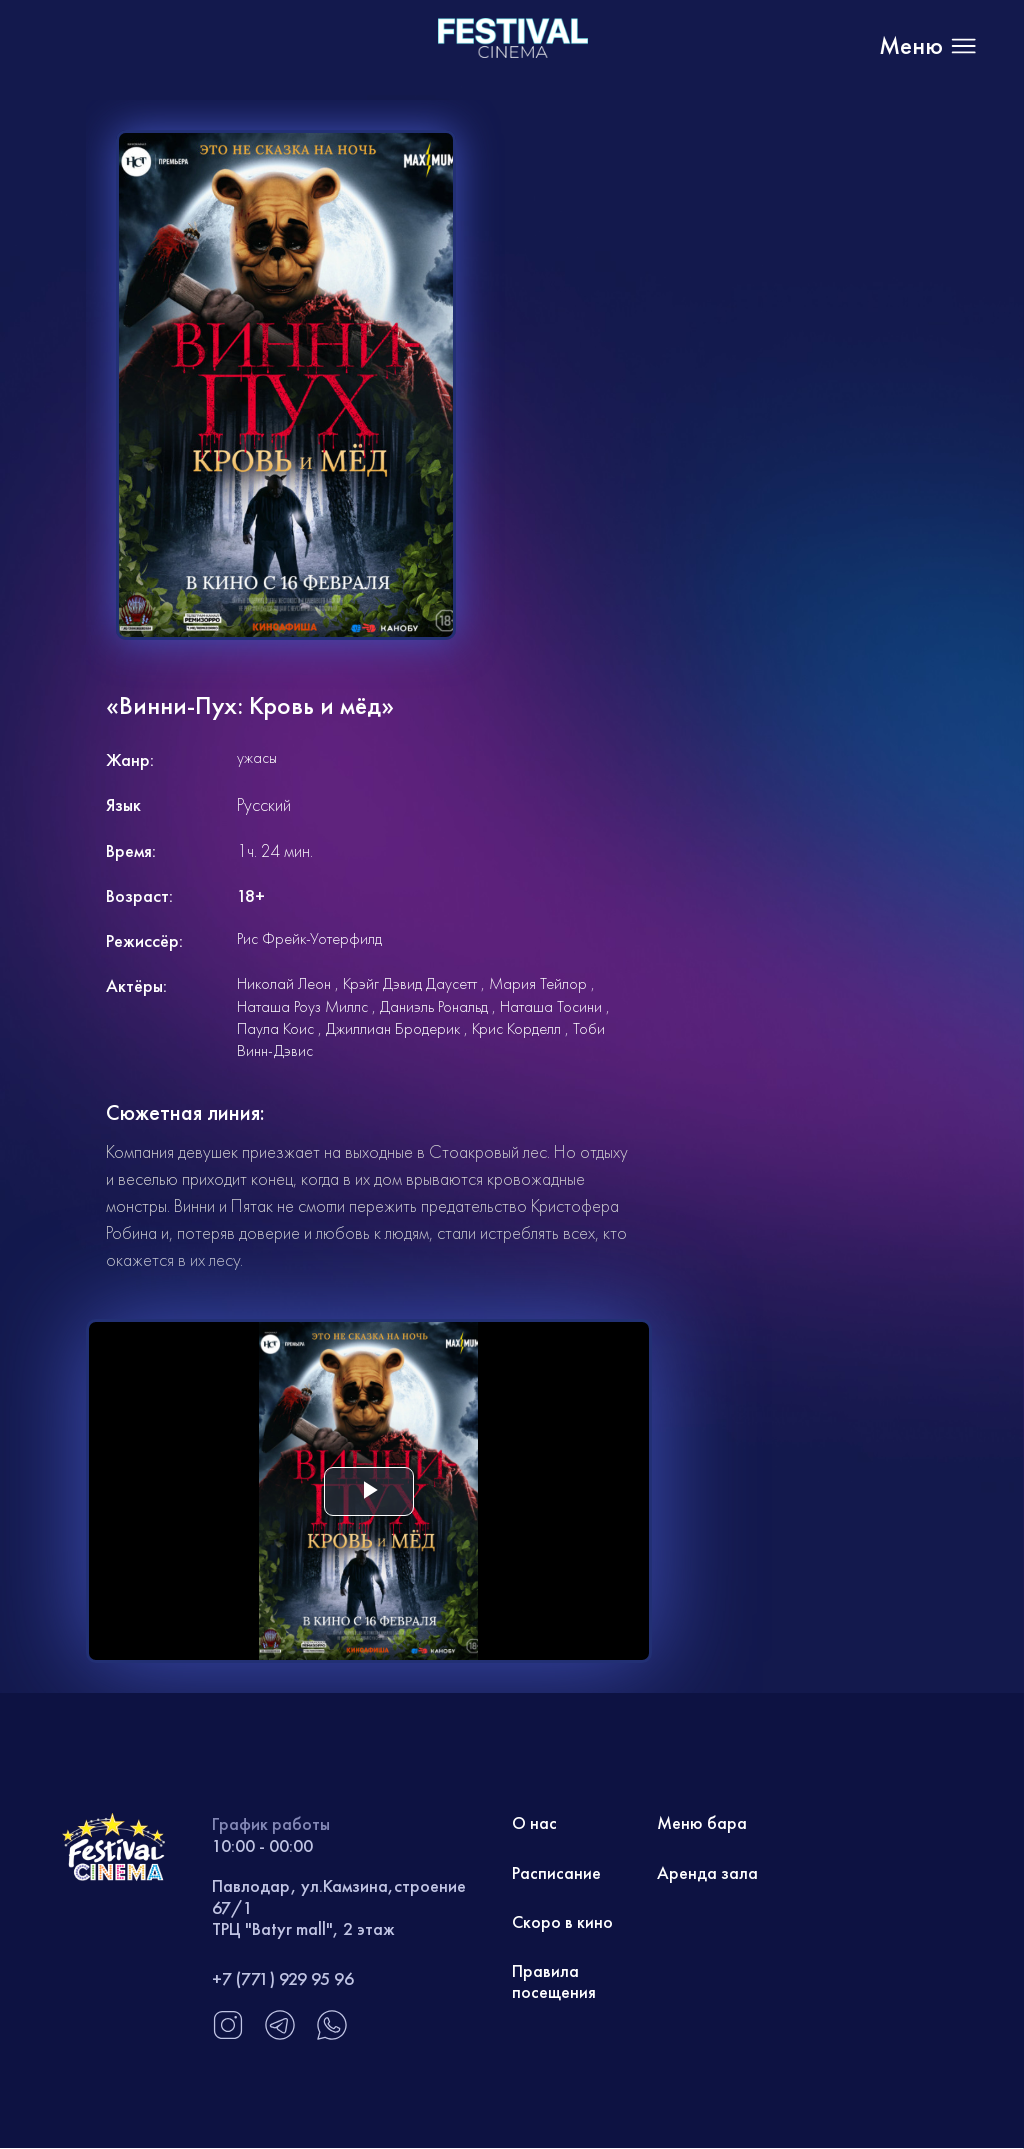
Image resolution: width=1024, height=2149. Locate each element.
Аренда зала (707, 1873)
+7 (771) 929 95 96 (283, 1978)
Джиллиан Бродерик (393, 1028)
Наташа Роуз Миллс (302, 1006)
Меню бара (702, 1823)
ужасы (257, 757)
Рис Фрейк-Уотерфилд (309, 938)
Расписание (556, 1873)
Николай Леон (284, 983)
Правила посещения (554, 1983)
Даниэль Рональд (434, 1006)
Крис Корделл (516, 1028)
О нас (535, 1823)
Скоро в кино (562, 1922)
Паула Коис (275, 1028)
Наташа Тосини (551, 1006)
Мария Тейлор (538, 983)
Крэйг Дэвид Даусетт (410, 983)
